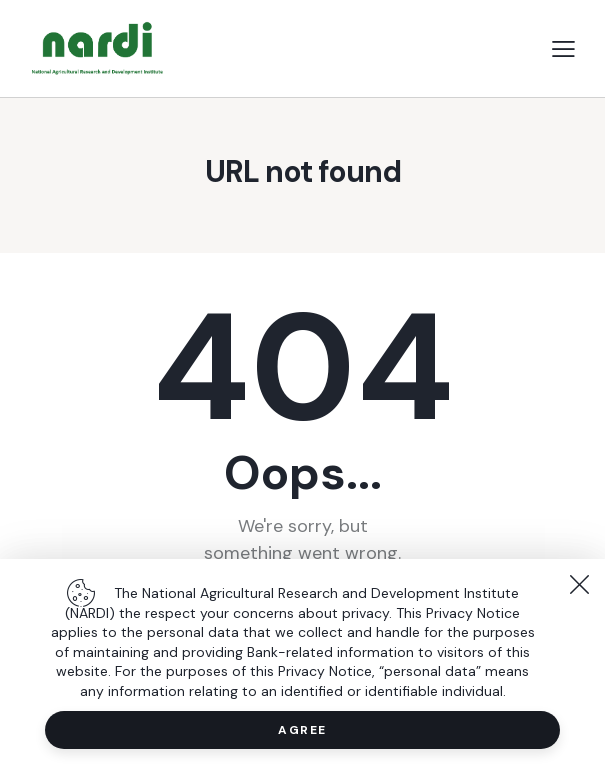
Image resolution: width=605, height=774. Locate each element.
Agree (302, 730)
